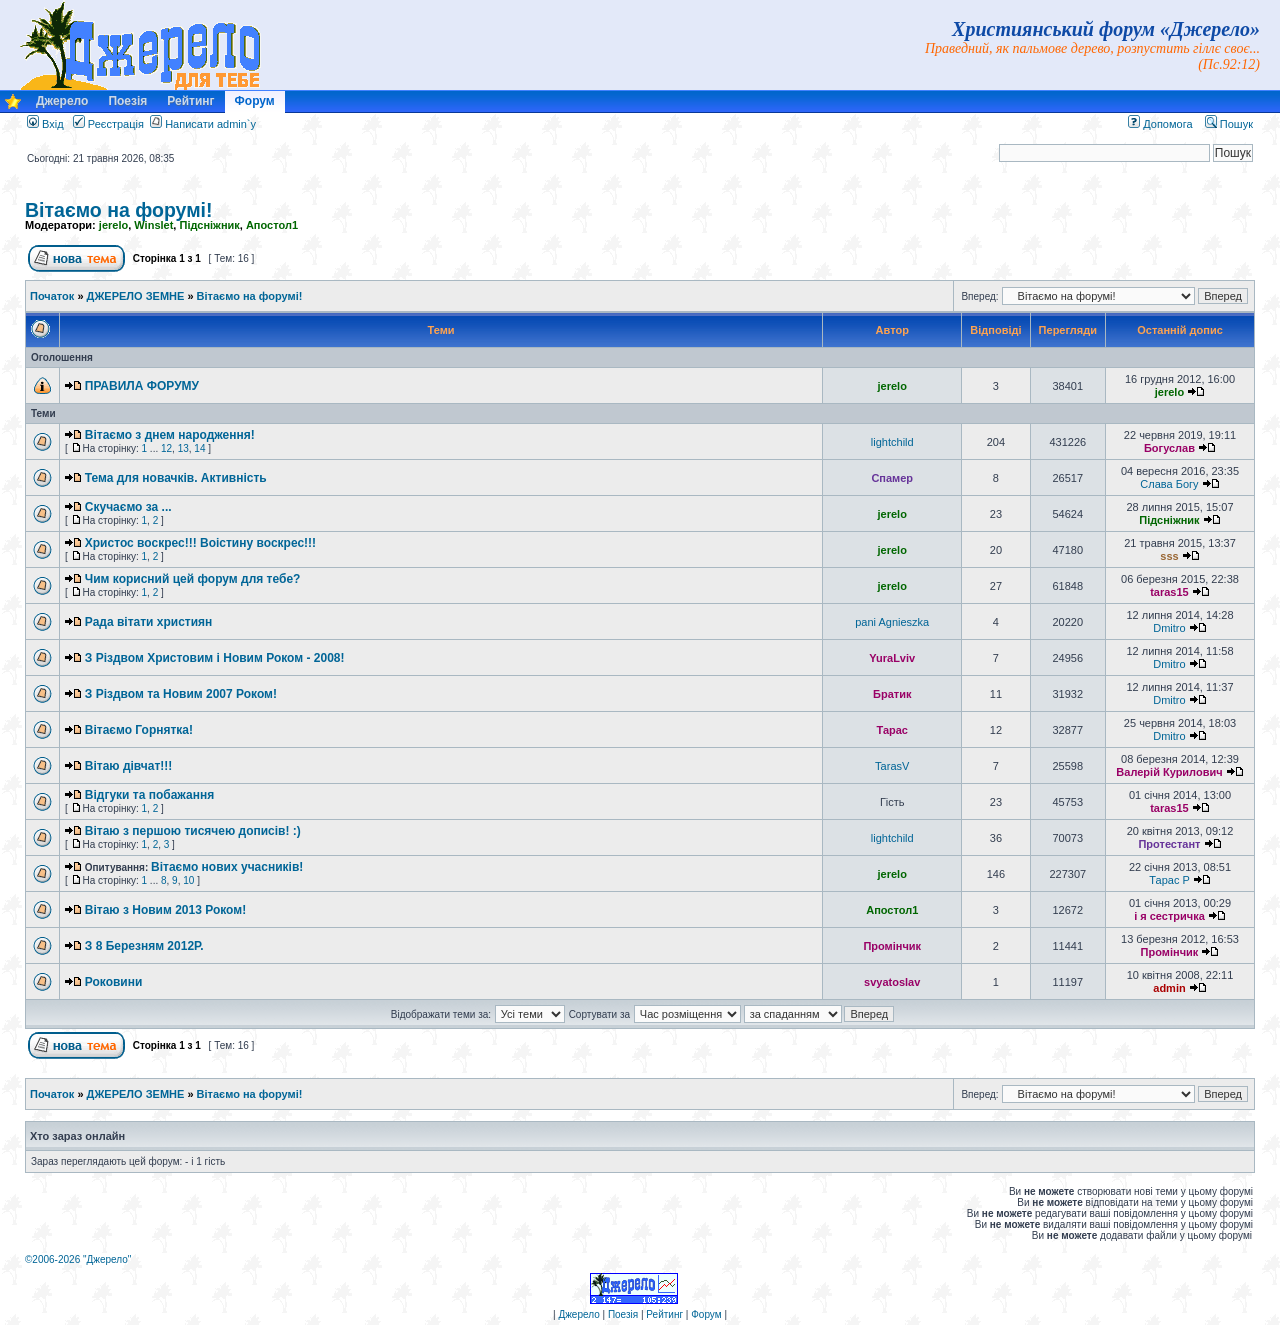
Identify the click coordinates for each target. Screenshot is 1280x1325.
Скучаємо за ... (128, 507)
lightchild (892, 442)
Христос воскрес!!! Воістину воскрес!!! (200, 543)
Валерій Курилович (1169, 772)
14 (199, 448)
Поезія (127, 101)
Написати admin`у (210, 124)
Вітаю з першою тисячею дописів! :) (193, 831)
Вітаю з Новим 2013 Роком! (165, 910)
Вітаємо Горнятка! (139, 730)
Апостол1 (272, 225)
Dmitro (1169, 628)
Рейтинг (190, 101)
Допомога (1160, 124)
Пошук (1229, 124)
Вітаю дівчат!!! (129, 766)
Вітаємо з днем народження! (170, 435)
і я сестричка (1169, 916)
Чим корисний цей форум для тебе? (193, 579)
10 (188, 880)
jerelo (113, 225)
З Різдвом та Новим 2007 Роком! (181, 694)
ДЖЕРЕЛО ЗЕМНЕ (136, 296)
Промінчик (892, 946)
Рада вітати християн (149, 622)
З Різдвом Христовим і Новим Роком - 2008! (215, 658)
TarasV (892, 766)
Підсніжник (209, 225)
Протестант (1169, 844)
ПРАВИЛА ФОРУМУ (142, 386)
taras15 (1169, 592)
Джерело (62, 101)
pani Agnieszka (892, 622)
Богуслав (1169, 448)
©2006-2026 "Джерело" (78, 1259)
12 (166, 448)
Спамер (892, 478)
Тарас (892, 730)
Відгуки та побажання (149, 795)
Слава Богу (1169, 484)
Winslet (153, 225)
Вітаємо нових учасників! (227, 867)
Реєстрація (108, 124)
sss (1169, 556)
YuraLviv (892, 658)
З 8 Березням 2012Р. (144, 946)
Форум (255, 101)
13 (183, 448)
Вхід (45, 124)
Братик (892, 694)
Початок (52, 296)
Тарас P (1169, 880)
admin (1169, 988)
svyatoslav (892, 982)
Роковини (114, 982)
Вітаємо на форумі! (119, 210)
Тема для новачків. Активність (176, 478)
